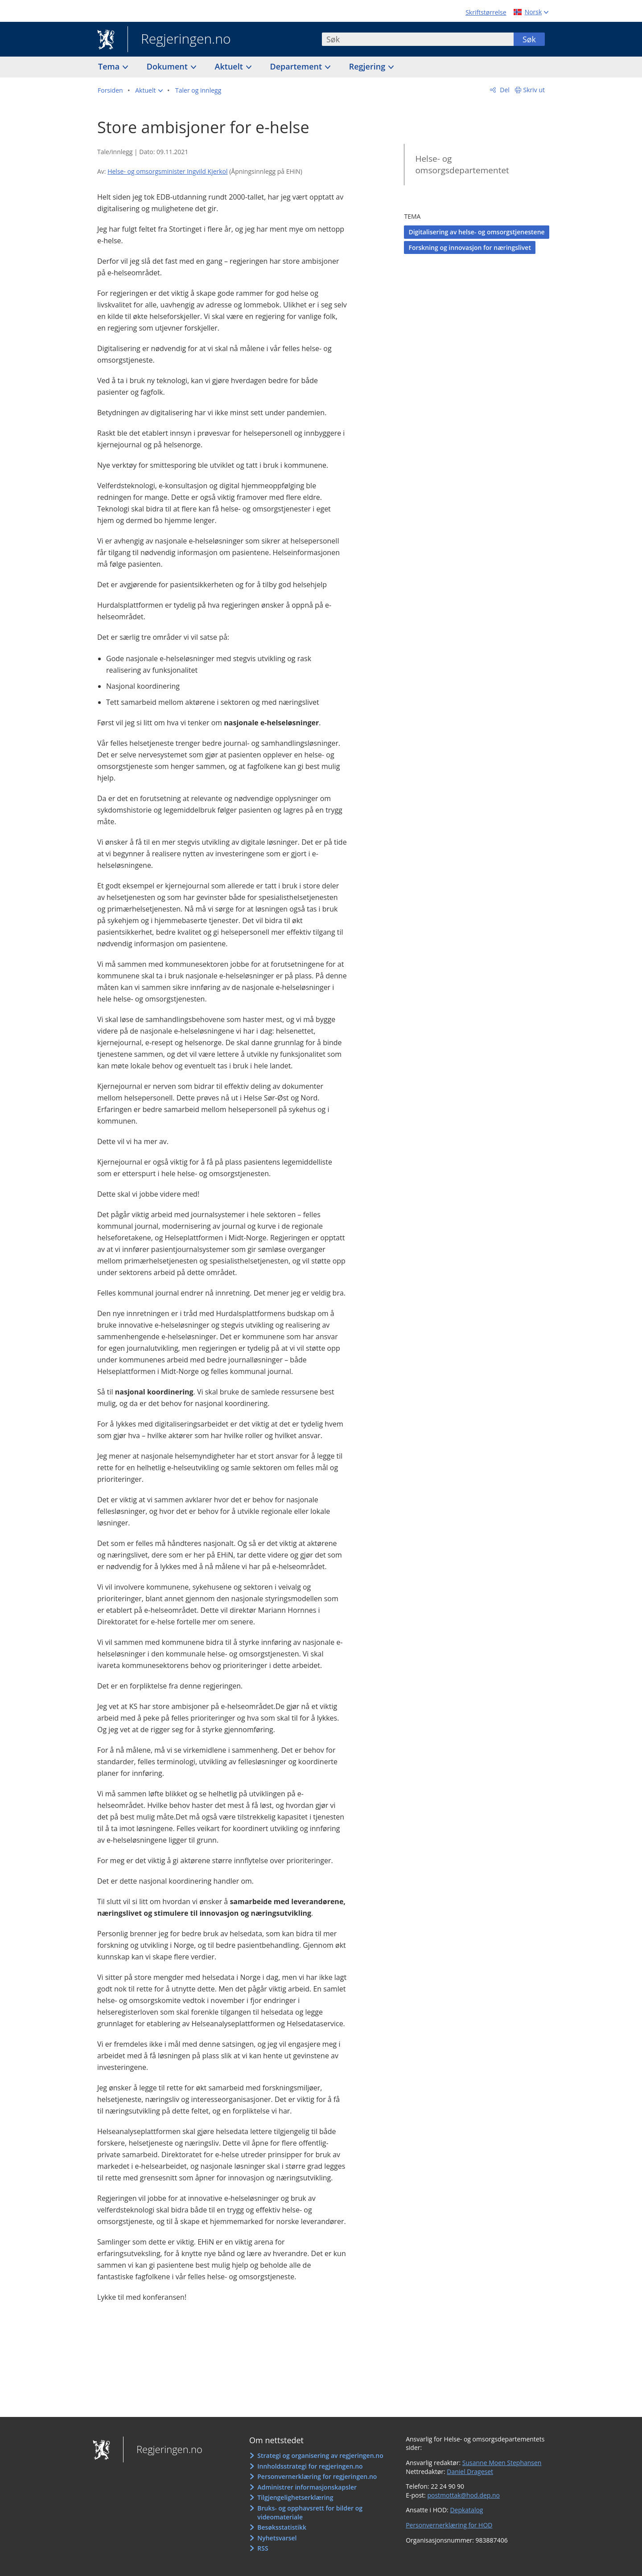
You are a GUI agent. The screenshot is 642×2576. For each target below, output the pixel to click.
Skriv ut (534, 90)
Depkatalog (466, 2510)
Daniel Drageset (470, 2471)
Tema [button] (110, 66)
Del (504, 90)
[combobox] (418, 39)
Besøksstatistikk (281, 2527)
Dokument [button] (168, 66)
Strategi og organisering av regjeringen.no (320, 2455)
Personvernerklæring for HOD (449, 2525)
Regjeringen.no (179, 39)
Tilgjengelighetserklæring (295, 2497)
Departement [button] (297, 66)
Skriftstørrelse (485, 12)
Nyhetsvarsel (276, 2538)
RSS (262, 2548)
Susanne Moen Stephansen (502, 2462)
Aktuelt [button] (230, 66)
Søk (529, 39)
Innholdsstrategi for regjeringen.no (309, 2466)
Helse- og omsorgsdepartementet (462, 164)
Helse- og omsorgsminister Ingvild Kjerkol (167, 171)
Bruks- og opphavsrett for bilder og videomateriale (309, 2512)
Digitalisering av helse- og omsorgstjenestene (476, 232)
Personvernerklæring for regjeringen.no (317, 2476)
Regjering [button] (368, 66)
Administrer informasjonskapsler (307, 2487)
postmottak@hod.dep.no (463, 2495)
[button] (149, 90)
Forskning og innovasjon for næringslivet (469, 247)
